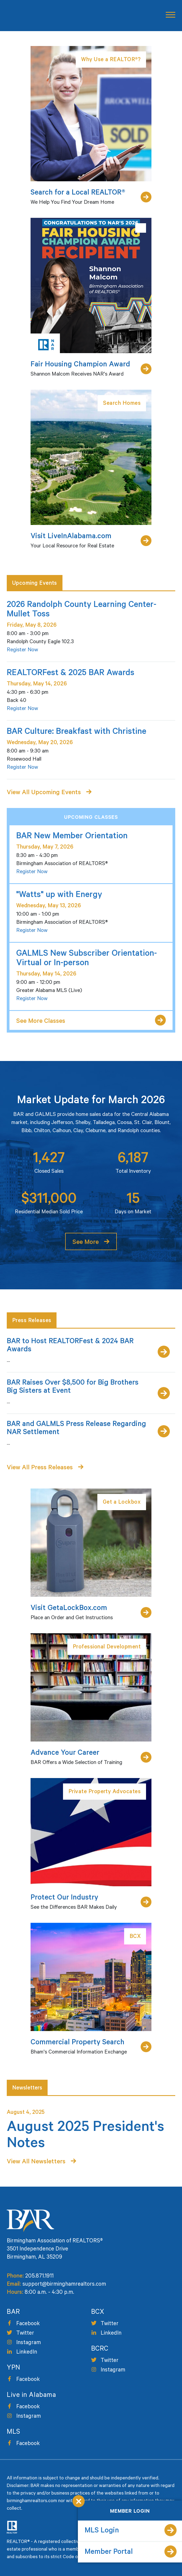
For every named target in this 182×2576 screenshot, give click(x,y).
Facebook (28, 2324)
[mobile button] (168, 15)
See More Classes (40, 1021)
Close (78, 2501)
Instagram (28, 2343)
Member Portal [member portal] (109, 2552)
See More (85, 1242)
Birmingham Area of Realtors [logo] (28, 16)
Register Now (22, 650)
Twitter (25, 2334)
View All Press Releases (40, 1468)
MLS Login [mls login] (102, 2531)
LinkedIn (26, 2353)
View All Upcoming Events (44, 793)
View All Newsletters (36, 2162)
